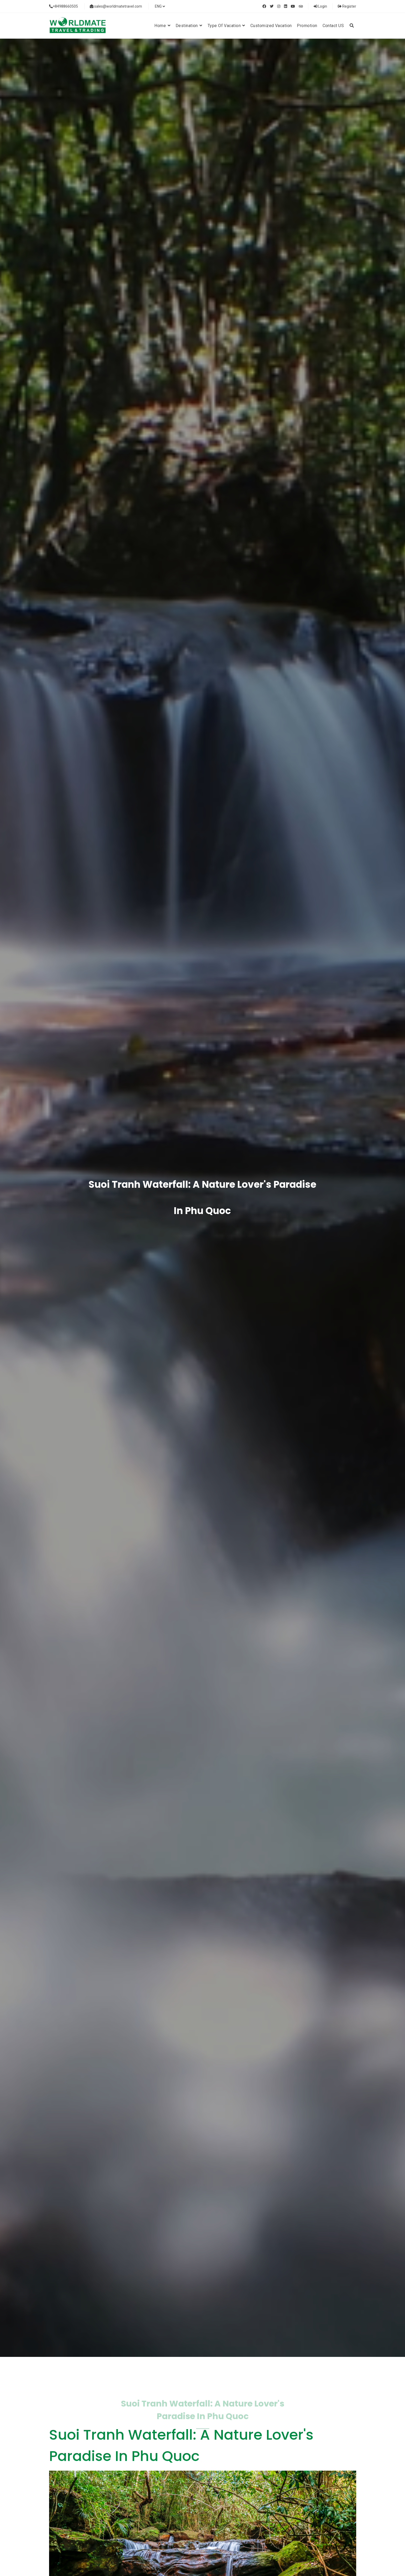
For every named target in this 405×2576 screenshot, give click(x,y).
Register (347, 6)
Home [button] (162, 25)
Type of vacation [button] (226, 25)
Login (320, 6)
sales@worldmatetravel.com (116, 6)
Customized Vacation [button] (271, 25)
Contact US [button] (333, 25)
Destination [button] (189, 25)
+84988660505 (63, 6)
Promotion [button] (307, 25)
